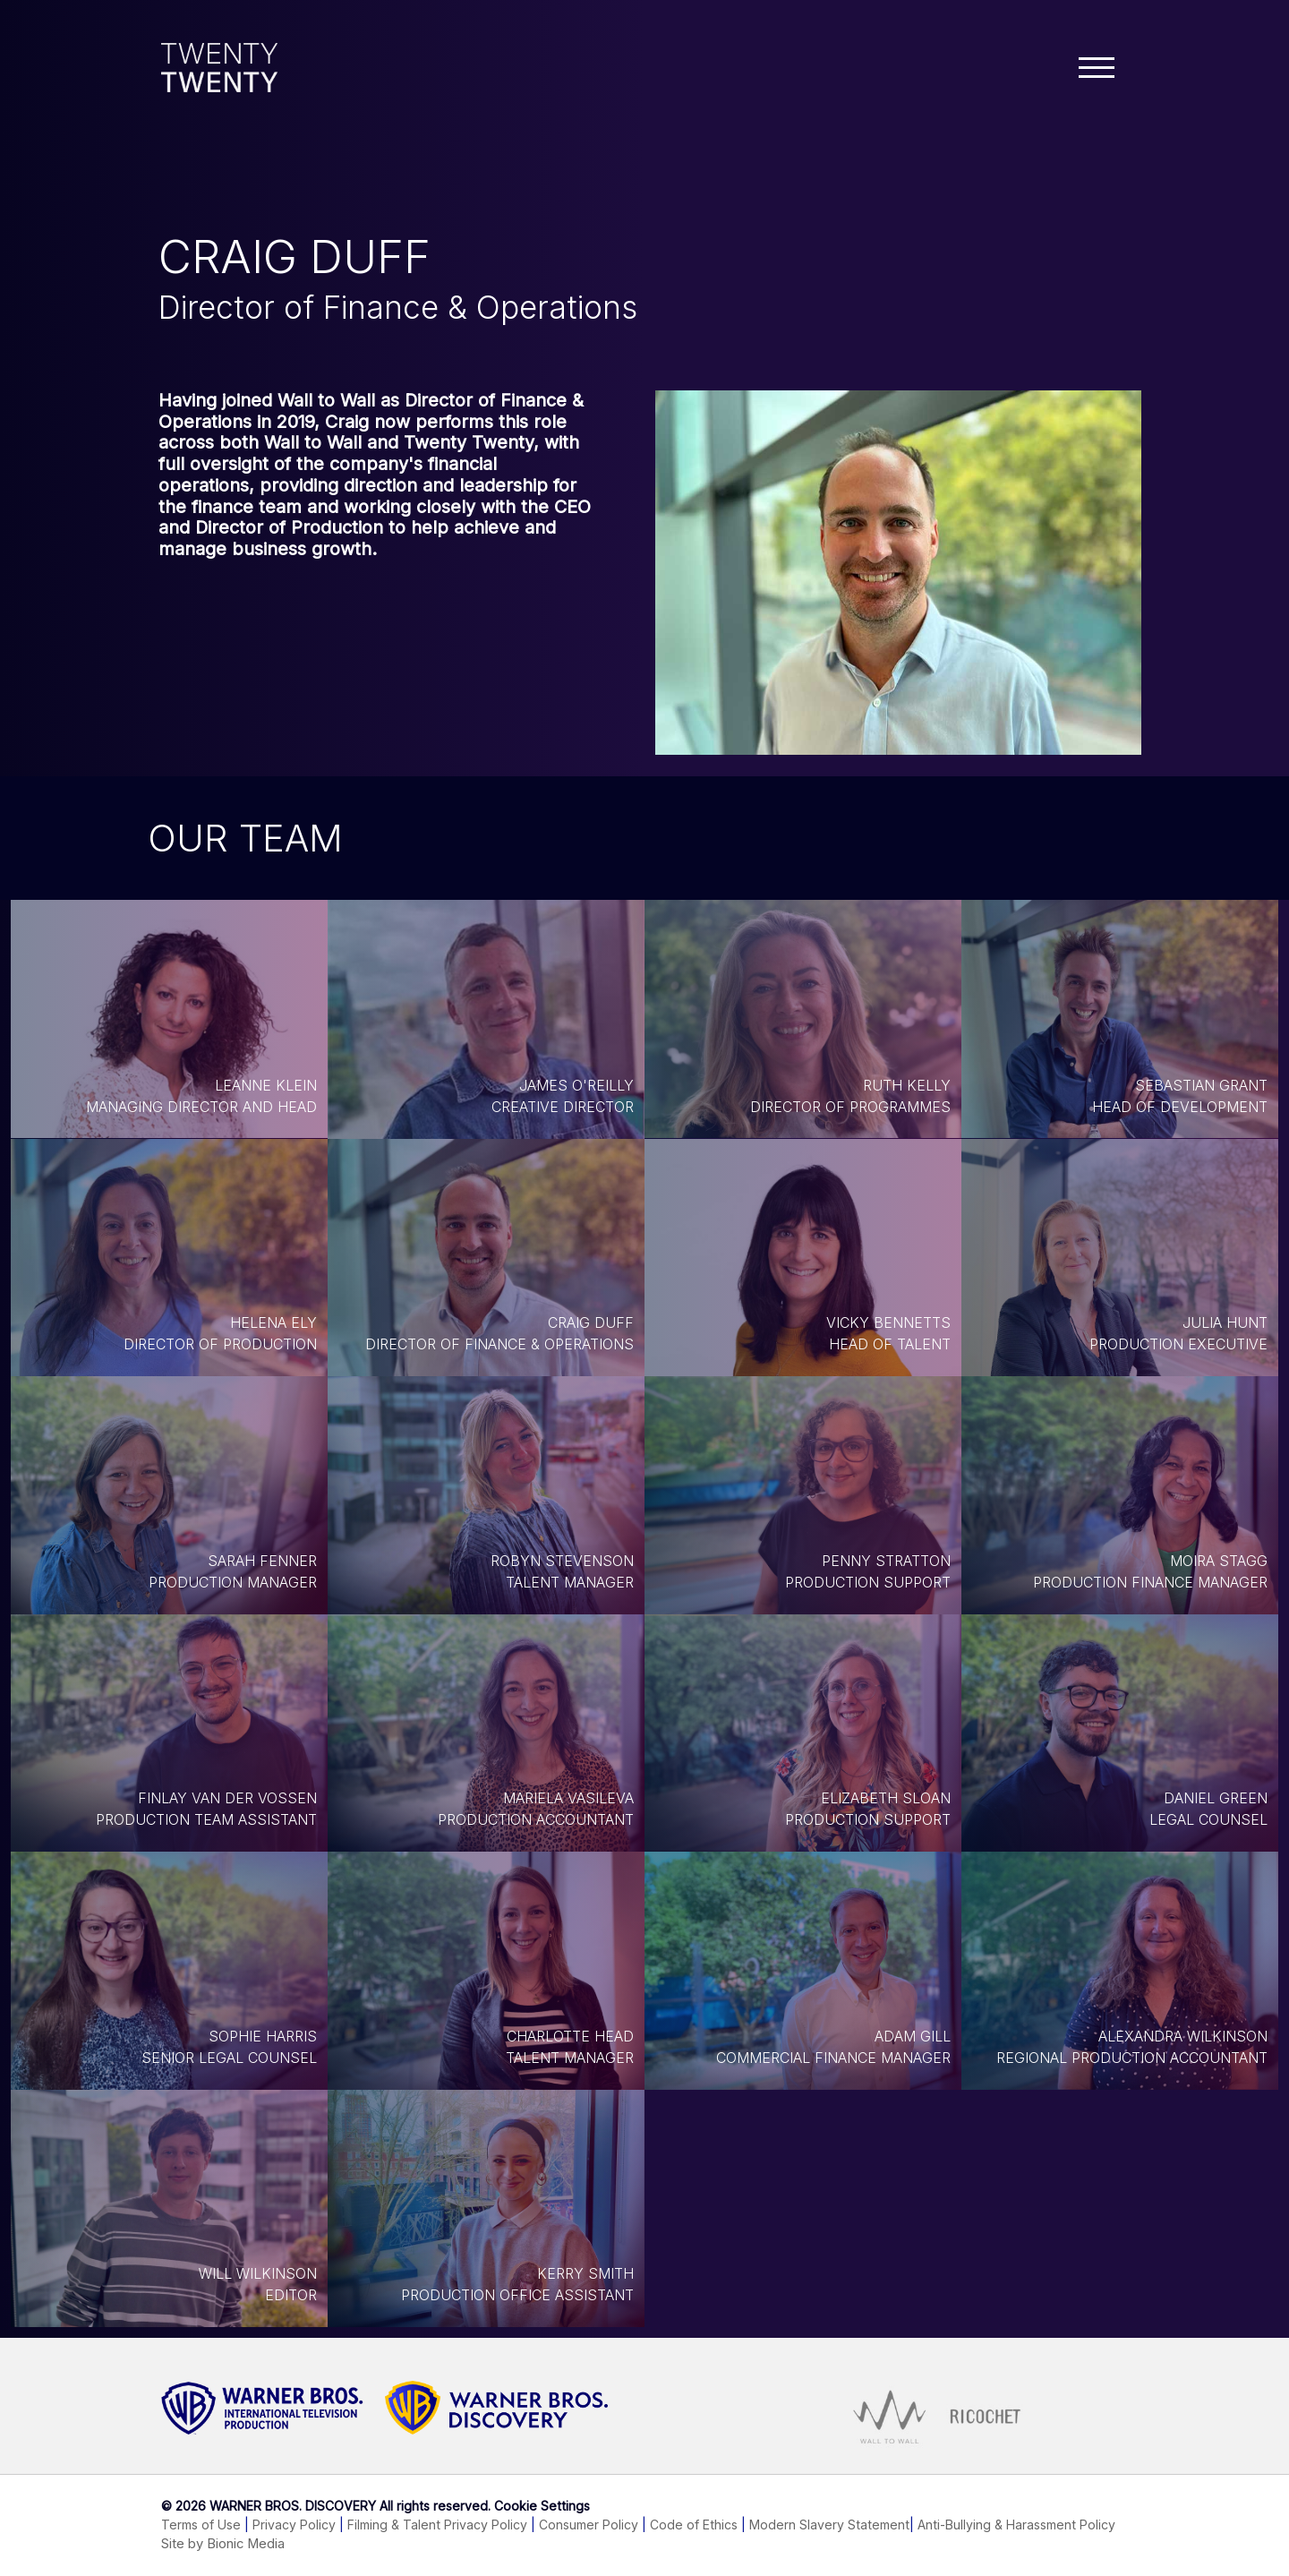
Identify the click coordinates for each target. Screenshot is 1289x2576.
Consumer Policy (588, 2524)
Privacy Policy (294, 2524)
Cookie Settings (542, 2505)
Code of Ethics (694, 2524)
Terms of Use (201, 2524)
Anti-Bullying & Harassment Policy (1016, 2524)
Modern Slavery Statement (829, 2524)
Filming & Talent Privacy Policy (437, 2524)
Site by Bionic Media (223, 2544)
